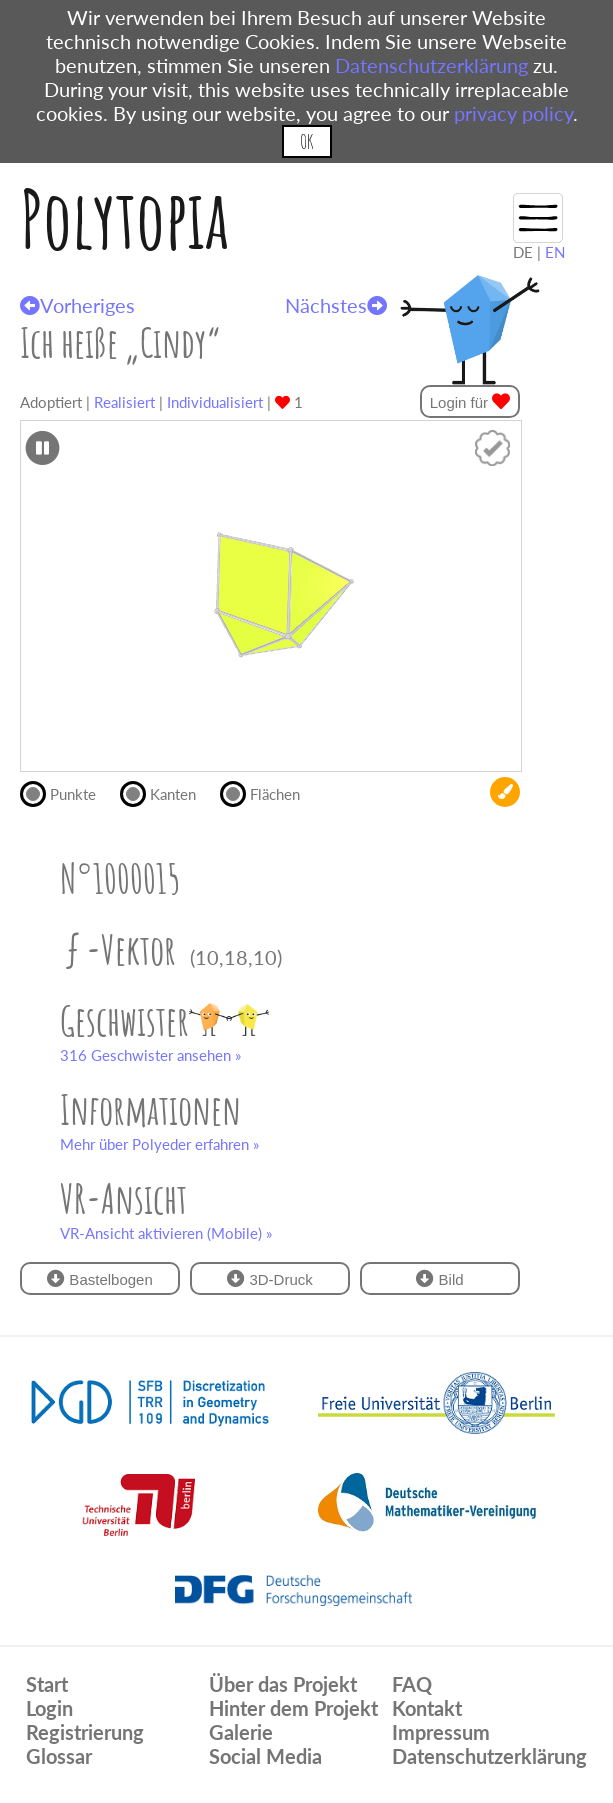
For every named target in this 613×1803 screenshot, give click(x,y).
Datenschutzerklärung (431, 65)
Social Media (265, 1756)
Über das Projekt (283, 1684)
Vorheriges (77, 305)
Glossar (59, 1756)
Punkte (66, 792)
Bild (439, 1278)
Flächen (268, 792)
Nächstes (336, 305)
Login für (470, 401)
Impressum (441, 1732)
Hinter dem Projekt (293, 1708)
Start (47, 1684)
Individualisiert (215, 402)
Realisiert (124, 402)
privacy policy (513, 113)
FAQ (412, 1684)
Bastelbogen (100, 1278)
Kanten (166, 792)
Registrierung (85, 1732)
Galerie (241, 1732)
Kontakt (427, 1708)
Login (49, 1708)
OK (306, 141)
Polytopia (124, 218)
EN (555, 252)
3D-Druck (270, 1278)
